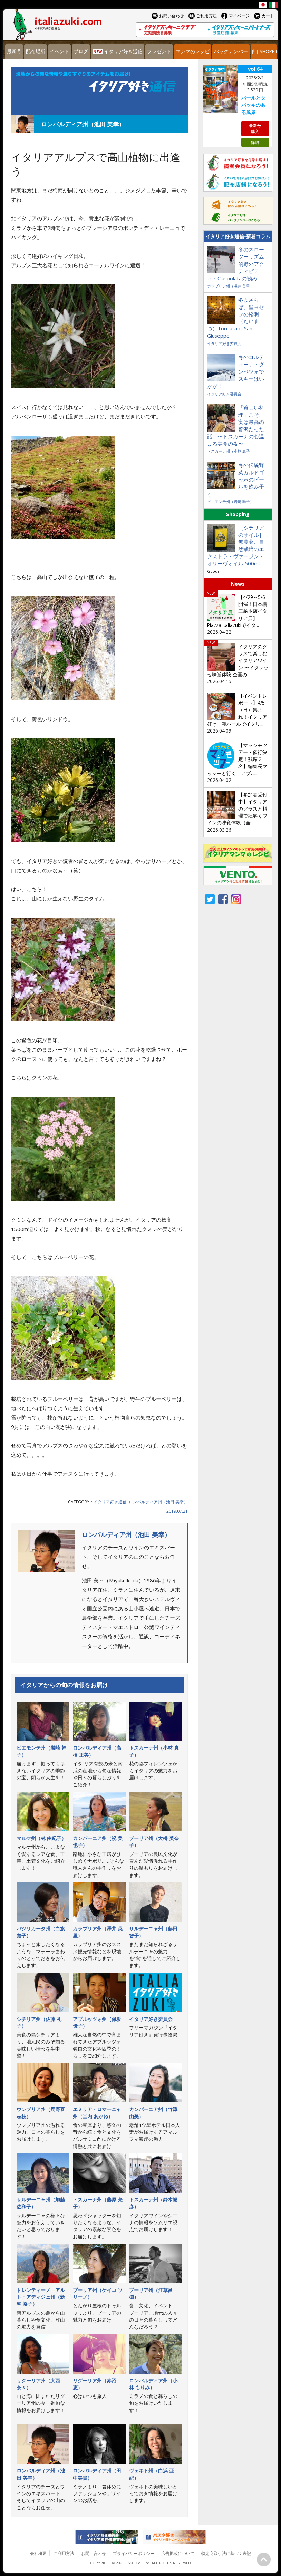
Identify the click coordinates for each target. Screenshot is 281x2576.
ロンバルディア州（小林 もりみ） (153, 2384)
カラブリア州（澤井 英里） (230, 286)
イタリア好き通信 (110, 1502)
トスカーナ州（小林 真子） (230, 451)
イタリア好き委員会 (151, 2019)
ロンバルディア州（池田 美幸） (158, 1502)
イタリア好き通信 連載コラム (99, 91)
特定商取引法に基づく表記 (226, 2553)
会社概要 (38, 2553)
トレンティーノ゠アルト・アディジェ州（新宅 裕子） (41, 2297)
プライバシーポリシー (133, 2553)
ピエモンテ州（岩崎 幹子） (230, 501)
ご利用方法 (64, 2553)
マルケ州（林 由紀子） (41, 1838)
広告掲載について (177, 2553)
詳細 (255, 142)
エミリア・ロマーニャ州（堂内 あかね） (97, 2112)
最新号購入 (255, 128)
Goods (213, 571)
